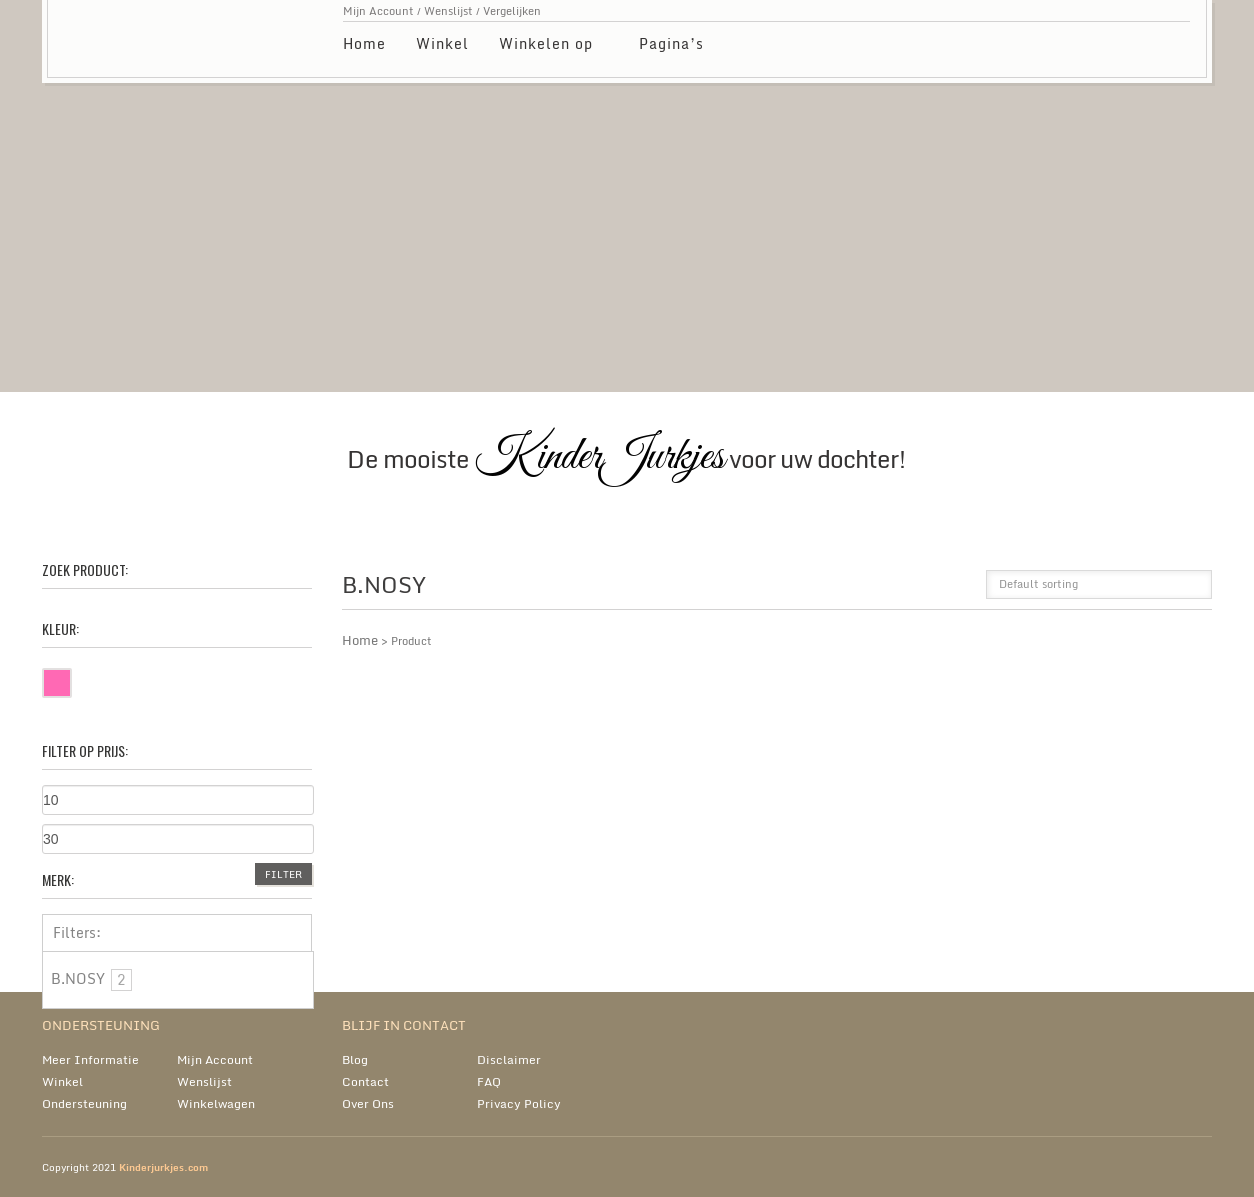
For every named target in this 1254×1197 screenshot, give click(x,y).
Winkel (442, 43)
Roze (71, 679)
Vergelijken (512, 11)
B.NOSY (91, 979)
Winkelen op (546, 46)
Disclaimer (509, 1059)
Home (364, 43)
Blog (355, 1059)
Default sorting (1038, 584)
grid (923, 590)
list (957, 590)
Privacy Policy (519, 1103)
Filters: (77, 932)
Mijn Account (378, 11)
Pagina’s (672, 46)
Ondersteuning (84, 1103)
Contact (365, 1081)
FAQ (489, 1081)
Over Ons (368, 1103)
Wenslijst (448, 11)
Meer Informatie (90, 1059)
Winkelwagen (216, 1103)
